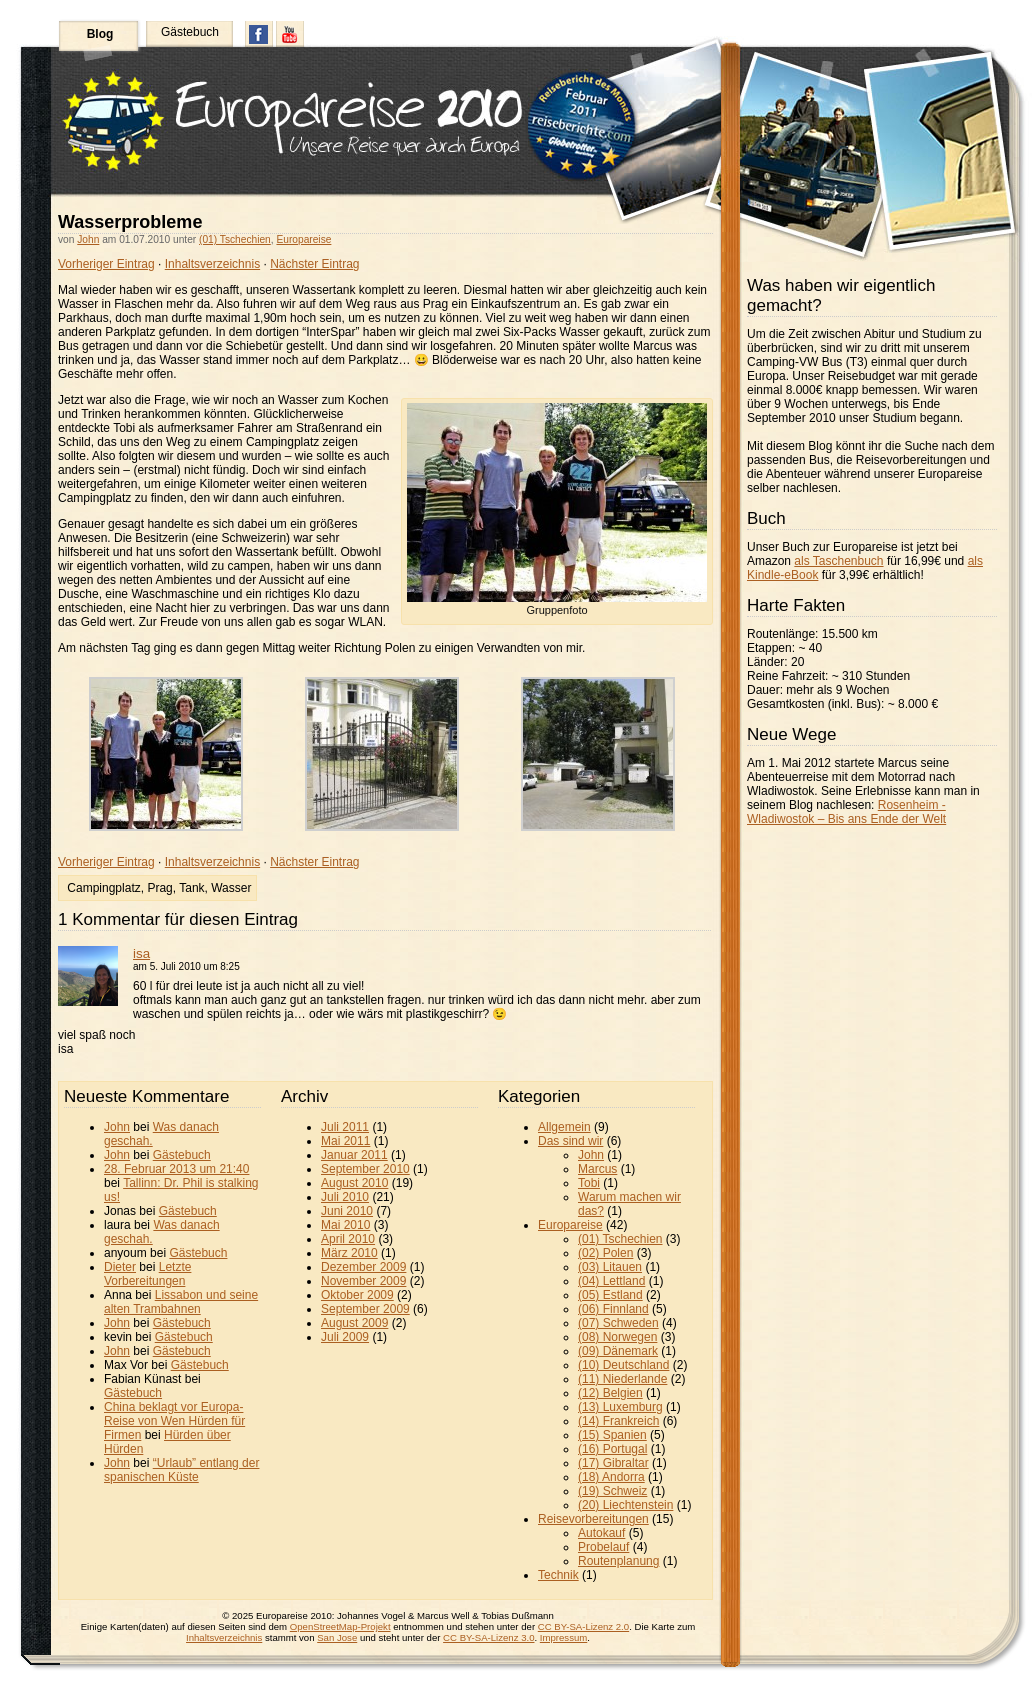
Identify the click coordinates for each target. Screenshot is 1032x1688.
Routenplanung (618, 1561)
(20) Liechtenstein (625, 1505)
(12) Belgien (610, 1393)
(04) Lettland (611, 1281)
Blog (100, 34)
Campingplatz (103, 888)
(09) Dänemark (618, 1351)
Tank (191, 888)
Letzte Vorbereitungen (147, 1274)
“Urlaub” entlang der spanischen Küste (181, 1470)
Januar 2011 (354, 1155)
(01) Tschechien (235, 239)
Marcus (597, 1169)
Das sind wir (570, 1141)
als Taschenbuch (838, 561)
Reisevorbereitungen (593, 1519)
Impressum (563, 1637)
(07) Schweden (618, 1323)
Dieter (120, 1267)
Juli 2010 (345, 1197)
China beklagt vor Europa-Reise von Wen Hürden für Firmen (174, 1421)
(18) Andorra (611, 1477)
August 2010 (354, 1183)
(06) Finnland (613, 1309)
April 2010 (348, 1239)
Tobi (589, 1183)
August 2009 (354, 1323)
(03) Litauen (610, 1267)
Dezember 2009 (363, 1267)
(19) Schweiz (612, 1491)
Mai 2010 (345, 1225)
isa (141, 953)
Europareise (303, 239)
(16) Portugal (612, 1449)
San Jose (337, 1637)
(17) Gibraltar (613, 1463)
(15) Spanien (612, 1435)
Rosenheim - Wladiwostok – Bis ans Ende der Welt (846, 812)
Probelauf (603, 1547)
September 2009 (365, 1309)
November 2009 (363, 1281)
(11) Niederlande (622, 1379)
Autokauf (601, 1533)
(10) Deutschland (623, 1365)
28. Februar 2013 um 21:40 (176, 1169)
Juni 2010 (347, 1211)
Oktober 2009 (357, 1295)
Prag (159, 888)
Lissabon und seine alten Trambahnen (181, 1302)
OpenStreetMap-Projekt (340, 1626)
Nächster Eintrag (314, 264)
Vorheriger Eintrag (106, 264)
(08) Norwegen (617, 1337)
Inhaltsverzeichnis (212, 264)
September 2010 (365, 1169)
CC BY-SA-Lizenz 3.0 (488, 1637)
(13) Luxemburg (620, 1407)
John (88, 239)
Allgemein (564, 1127)
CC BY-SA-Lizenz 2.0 (583, 1626)
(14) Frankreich (618, 1421)
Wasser (231, 888)
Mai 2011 (345, 1141)
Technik (558, 1575)
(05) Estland (610, 1295)
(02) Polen (605, 1253)
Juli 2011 (345, 1127)
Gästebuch (190, 32)
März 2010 (349, 1253)
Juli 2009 (345, 1337)
